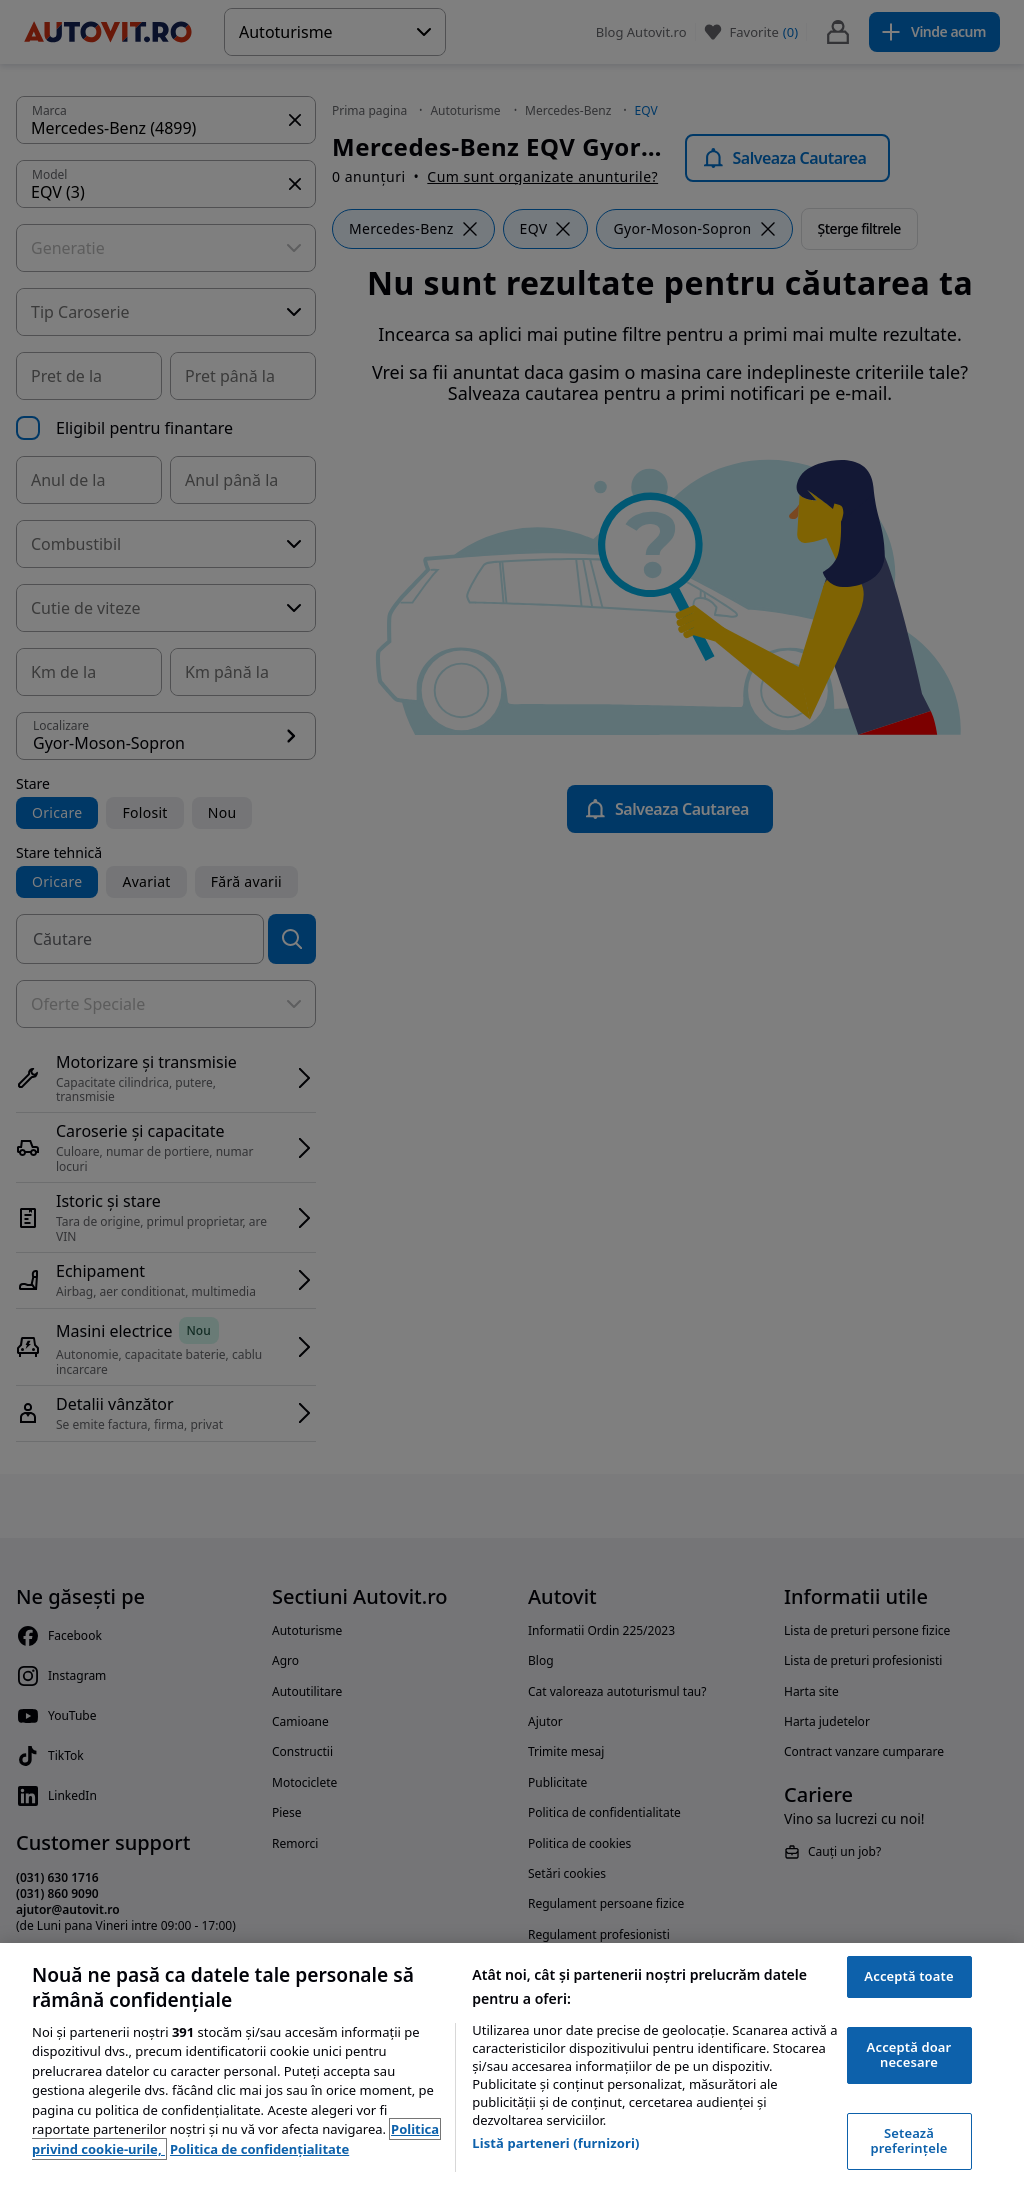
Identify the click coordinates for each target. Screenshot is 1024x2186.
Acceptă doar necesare (909, 2055)
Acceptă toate (908, 1976)
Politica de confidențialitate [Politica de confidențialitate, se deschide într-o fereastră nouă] (259, 2149)
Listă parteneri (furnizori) (555, 2143)
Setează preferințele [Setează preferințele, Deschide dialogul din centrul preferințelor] (909, 2141)
